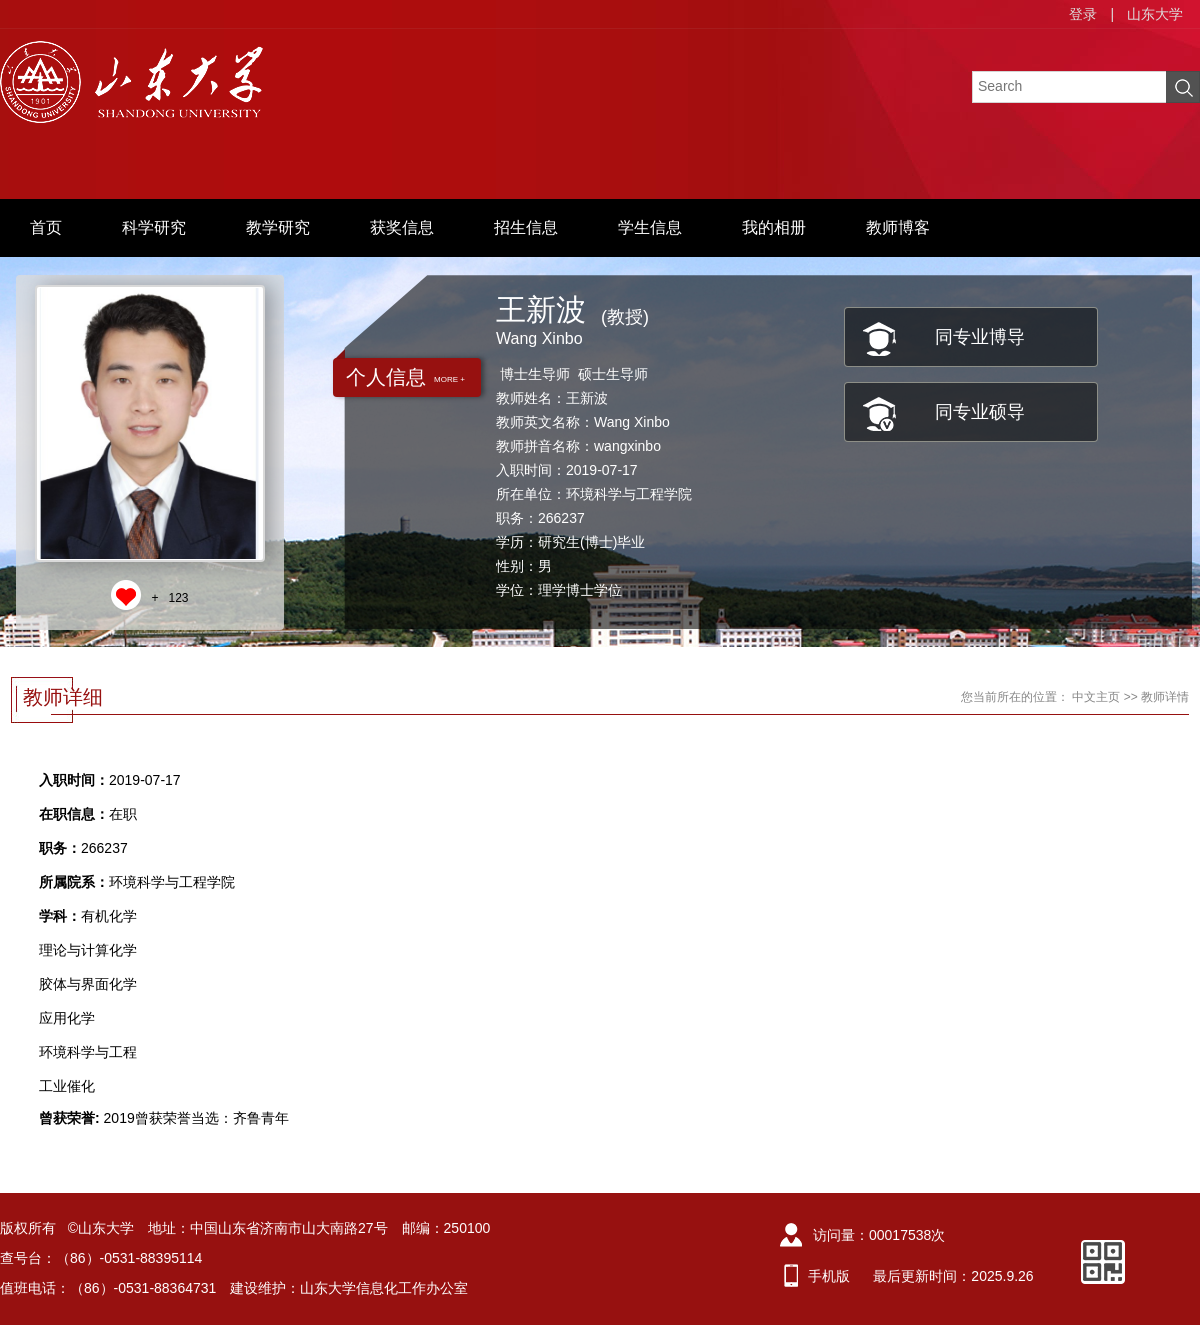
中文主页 (1096, 697)
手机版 (829, 1276)
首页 (46, 227)
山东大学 (1155, 14)
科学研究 (154, 227)
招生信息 (526, 227)
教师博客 (898, 227)
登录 (1083, 14)
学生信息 (650, 227)
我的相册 (774, 227)
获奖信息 (402, 227)
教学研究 (278, 227)
